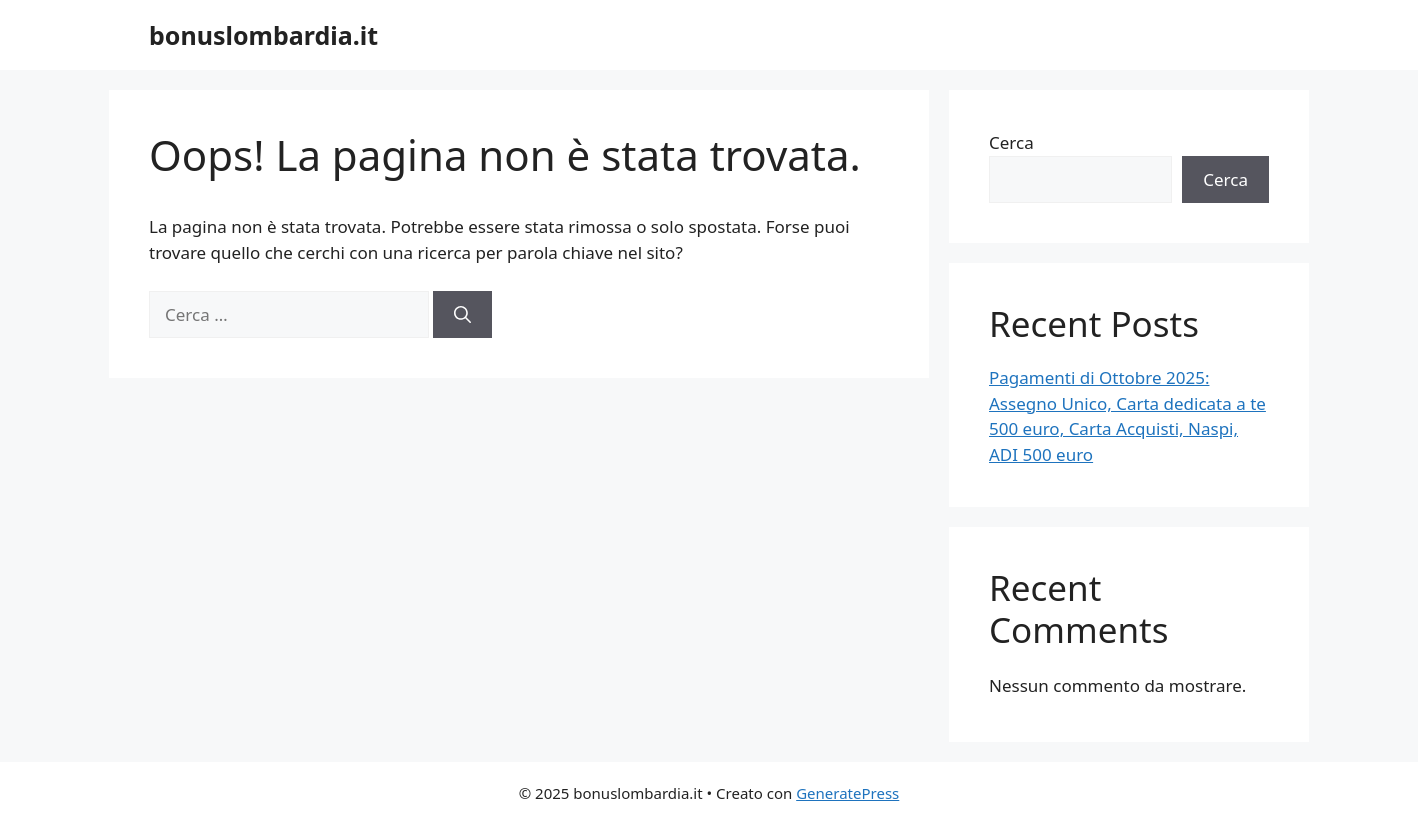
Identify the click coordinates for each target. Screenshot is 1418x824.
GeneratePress (847, 793)
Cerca (1011, 142)
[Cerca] (462, 315)
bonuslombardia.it (263, 35)
